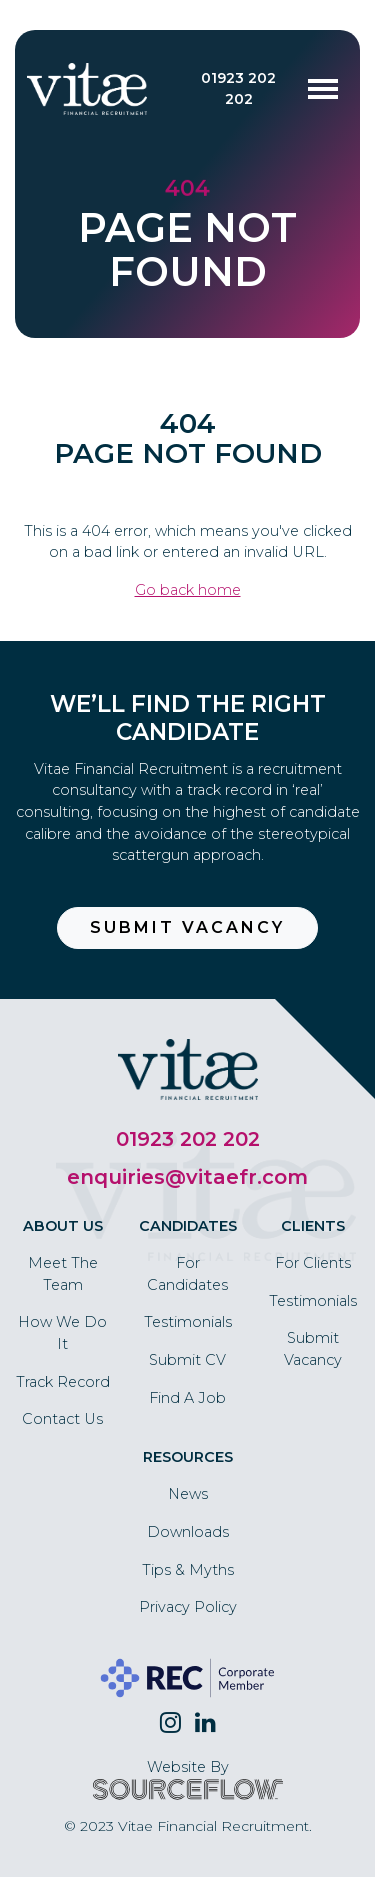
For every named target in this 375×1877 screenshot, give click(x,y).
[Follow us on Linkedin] (205, 1723)
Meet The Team (63, 1274)
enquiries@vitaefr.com (187, 1177)
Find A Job (187, 1398)
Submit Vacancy (187, 927)
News (188, 1494)
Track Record (63, 1382)
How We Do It (62, 1333)
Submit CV (187, 1360)
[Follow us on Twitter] (170, 1723)
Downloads (188, 1532)
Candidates (188, 1226)
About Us (63, 1226)
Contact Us (62, 1419)
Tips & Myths (188, 1570)
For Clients (313, 1263)
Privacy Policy (188, 1607)
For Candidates (187, 1274)
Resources (188, 1457)
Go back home (188, 590)
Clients (313, 1226)
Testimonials (188, 1322)
